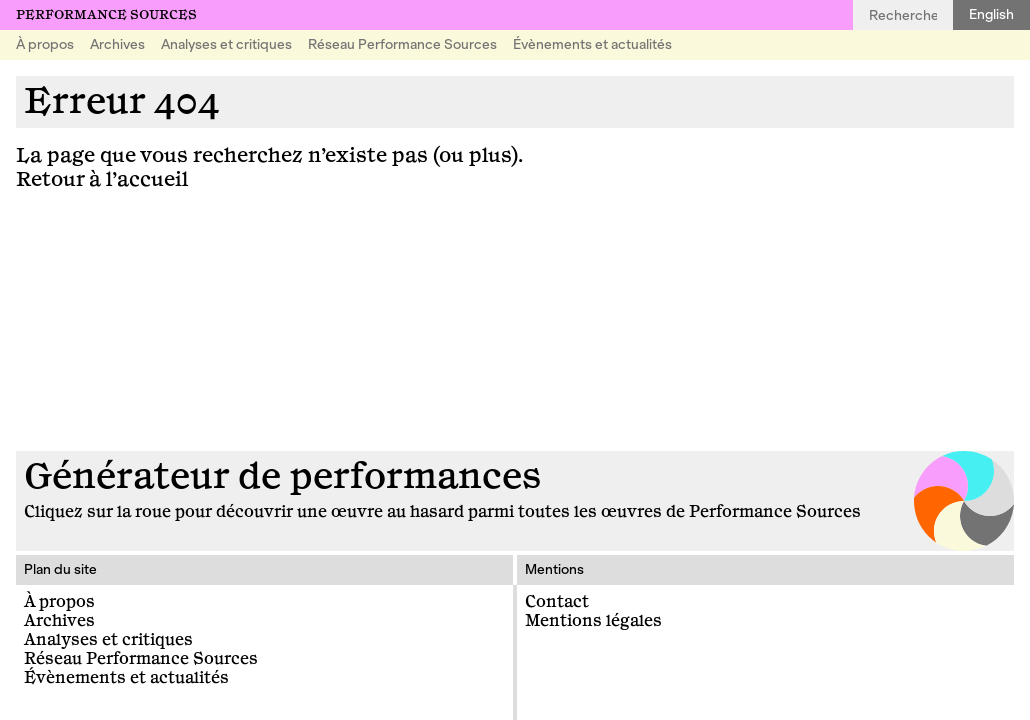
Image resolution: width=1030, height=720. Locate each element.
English (991, 14)
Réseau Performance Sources (402, 44)
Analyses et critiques (226, 44)
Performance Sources (106, 15)
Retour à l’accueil (102, 179)
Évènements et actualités (592, 44)
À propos (45, 44)
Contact (557, 602)
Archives (117, 44)
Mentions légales (593, 621)
